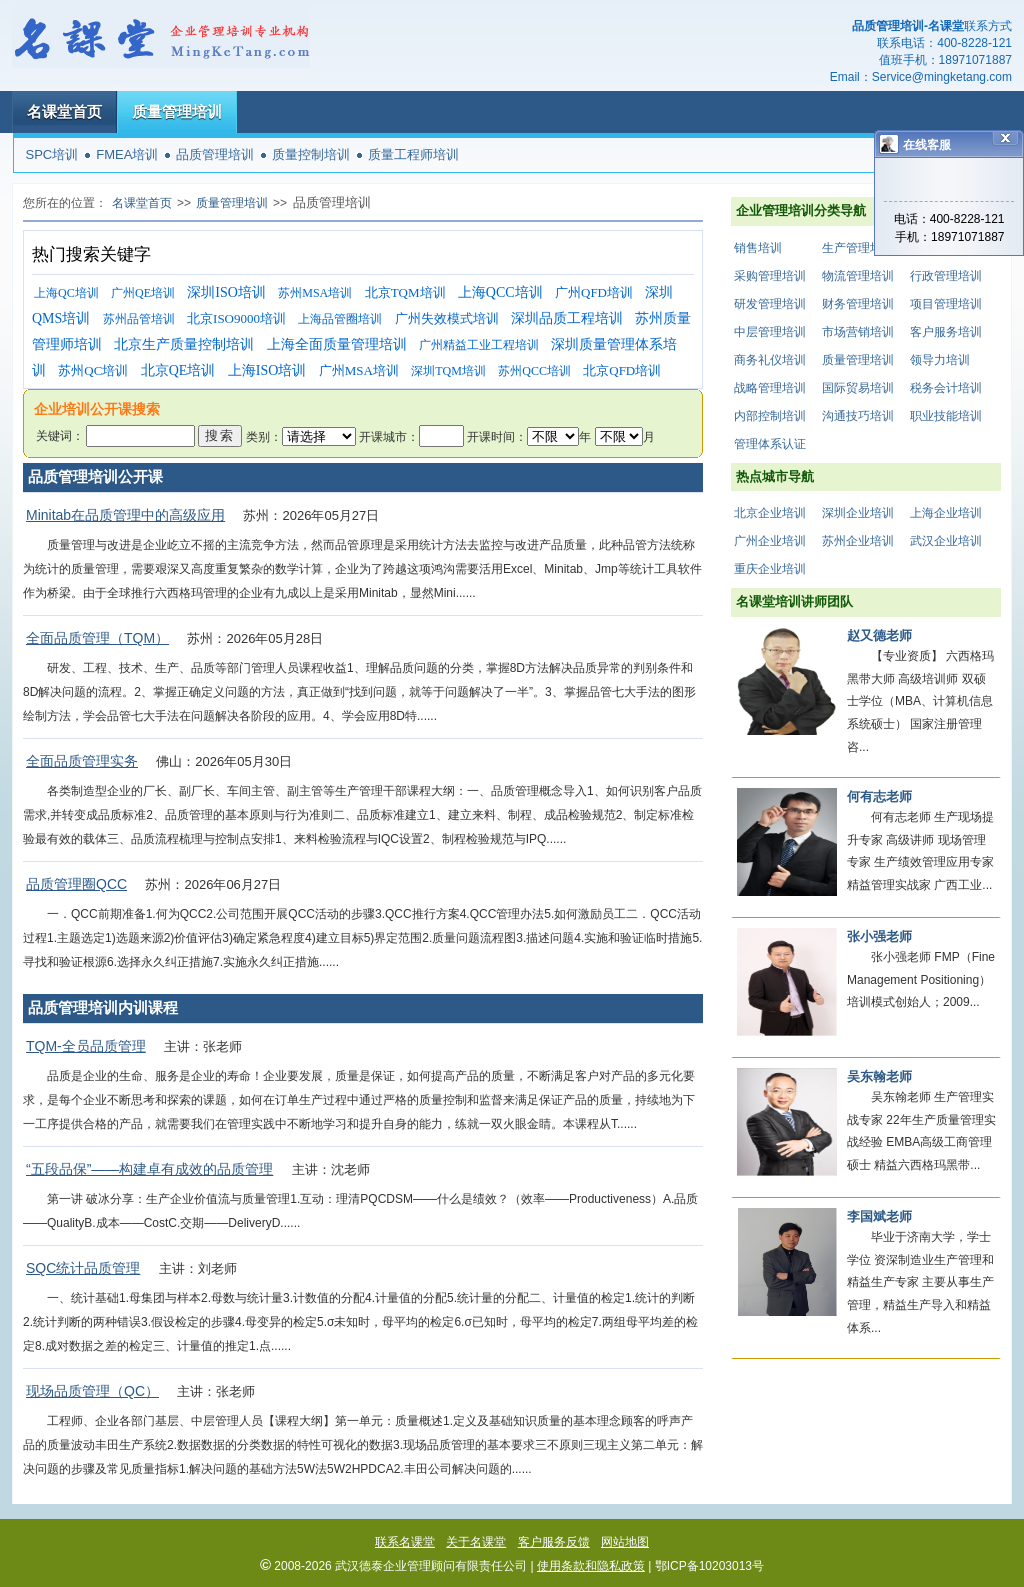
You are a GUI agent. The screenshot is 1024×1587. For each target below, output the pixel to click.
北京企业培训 (770, 513)
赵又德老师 (879, 635)
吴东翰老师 (879, 1076)
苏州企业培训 (858, 541)
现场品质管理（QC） (92, 1391)
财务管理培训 (858, 304)
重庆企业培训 (770, 569)
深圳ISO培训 (226, 292)
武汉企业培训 (946, 541)
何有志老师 (879, 796)
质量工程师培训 (413, 154)
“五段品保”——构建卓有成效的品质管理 (149, 1169)
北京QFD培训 (622, 370)
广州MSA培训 (359, 370)
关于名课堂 (476, 1542)
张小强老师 (879, 936)
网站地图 (625, 1542)
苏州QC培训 (93, 370)
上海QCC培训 (500, 292)
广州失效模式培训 (447, 318)
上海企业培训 (946, 513)
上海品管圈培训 (340, 319)
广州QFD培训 (594, 292)
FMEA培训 (127, 154)
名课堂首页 (64, 111)
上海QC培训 (66, 293)
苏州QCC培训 (534, 371)
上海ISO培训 (267, 370)
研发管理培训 (770, 304)
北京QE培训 (178, 370)
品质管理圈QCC (76, 884)
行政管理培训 (946, 276)
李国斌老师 (879, 1216)
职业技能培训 (946, 416)
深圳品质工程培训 (567, 318)
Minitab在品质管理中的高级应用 (125, 515)
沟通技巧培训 (858, 416)
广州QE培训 (143, 293)
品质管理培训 (215, 154)
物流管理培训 (858, 276)
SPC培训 (52, 154)
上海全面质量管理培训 (337, 344)
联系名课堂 (405, 1542)
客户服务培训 (946, 332)
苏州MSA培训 (315, 293)
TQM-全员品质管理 (86, 1046)
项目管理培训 (946, 304)
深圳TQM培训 (448, 371)
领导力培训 (940, 360)
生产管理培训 (858, 248)
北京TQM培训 (405, 292)
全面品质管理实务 (82, 761)
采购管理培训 (770, 276)
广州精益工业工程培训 (479, 345)
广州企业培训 (770, 541)
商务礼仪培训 (770, 360)
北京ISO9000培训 (236, 318)
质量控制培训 (311, 154)
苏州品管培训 (139, 319)
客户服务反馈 (554, 1542)
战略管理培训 (770, 388)
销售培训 (758, 248)
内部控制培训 (770, 416)
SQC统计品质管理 (83, 1268)
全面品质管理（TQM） (97, 638)
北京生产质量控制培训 (184, 344)
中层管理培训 (770, 332)
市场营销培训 (858, 332)
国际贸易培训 (858, 388)
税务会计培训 (946, 388)
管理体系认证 (770, 444)
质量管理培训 (177, 111)
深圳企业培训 (858, 513)
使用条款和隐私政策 (591, 1566)
